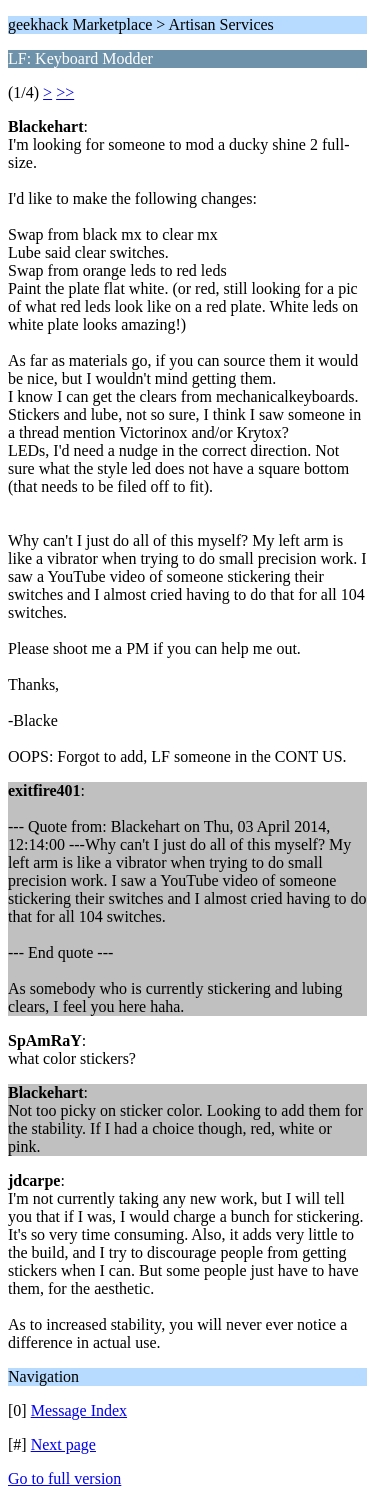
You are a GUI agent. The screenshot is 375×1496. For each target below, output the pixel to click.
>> (65, 92)
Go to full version (64, 1478)
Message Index (79, 1410)
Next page (63, 1444)
